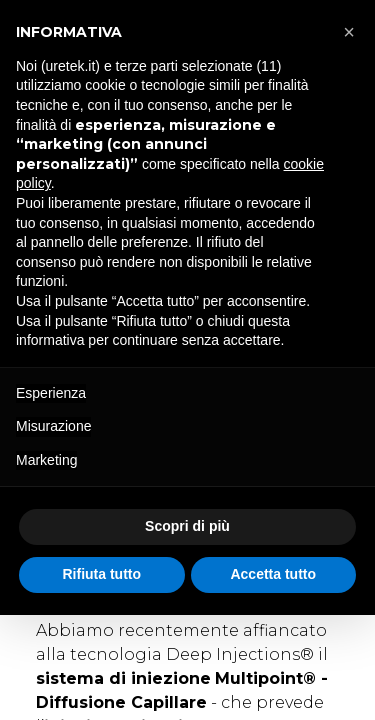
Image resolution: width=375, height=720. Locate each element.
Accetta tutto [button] (273, 574)
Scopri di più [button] (187, 526)
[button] (349, 32)
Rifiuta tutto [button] (101, 574)
